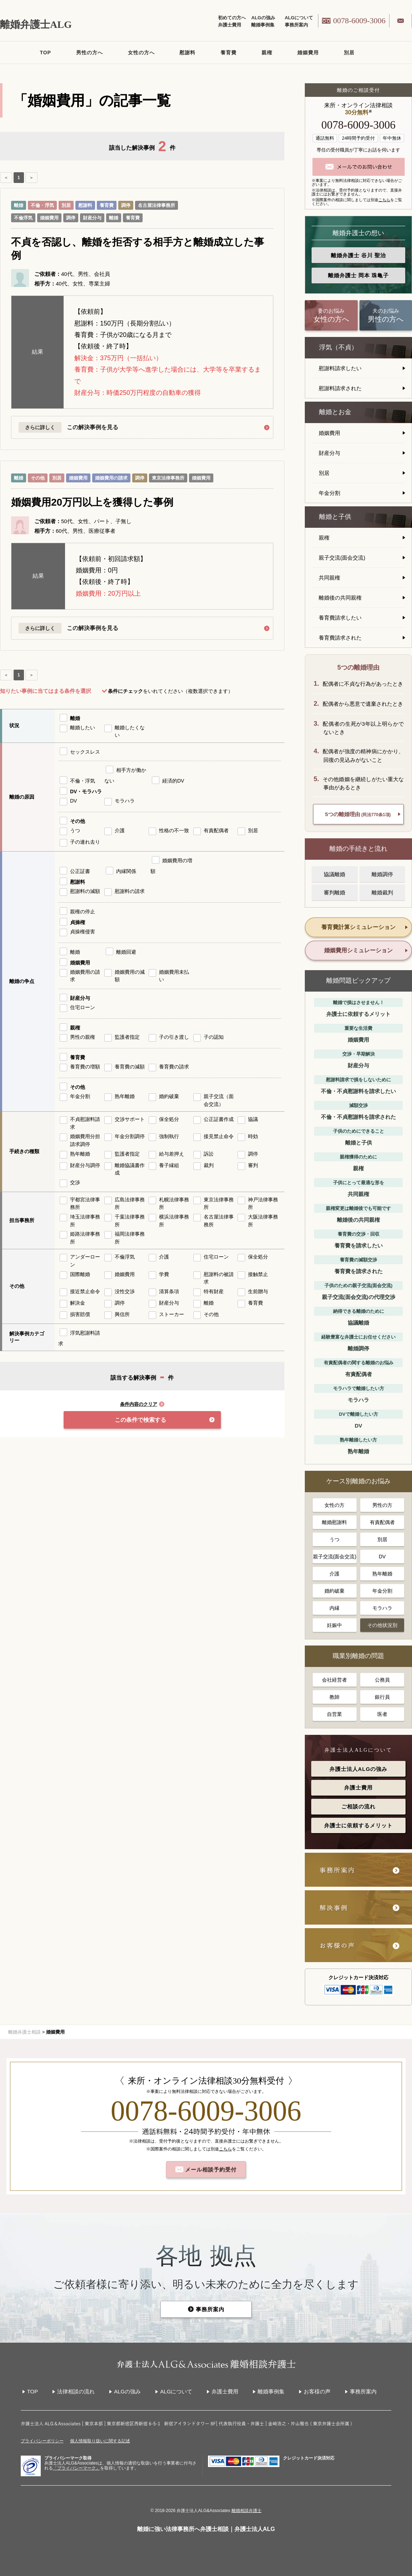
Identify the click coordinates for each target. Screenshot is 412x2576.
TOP (45, 52)
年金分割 (329, 493)
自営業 (334, 1714)
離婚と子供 (335, 516)
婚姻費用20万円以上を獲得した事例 (92, 502)
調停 (125, 205)
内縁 (334, 1608)
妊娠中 (334, 1625)
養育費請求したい (340, 618)
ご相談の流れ (358, 1806)
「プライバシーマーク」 (76, 2468)
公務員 (382, 1680)
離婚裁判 (382, 892)
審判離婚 (334, 892)
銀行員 (382, 1697)
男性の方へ (89, 52)
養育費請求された (340, 638)
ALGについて (299, 17)
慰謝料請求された (340, 388)
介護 (334, 1574)
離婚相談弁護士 (247, 2510)
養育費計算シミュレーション (358, 927)
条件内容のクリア (142, 1404)
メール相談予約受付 (210, 2169)
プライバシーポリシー (42, 2440)
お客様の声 (317, 2391)
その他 (38, 478)
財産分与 (92, 217)
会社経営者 (334, 1680)
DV (382, 1556)
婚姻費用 (308, 52)
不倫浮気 (23, 217)
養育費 (228, 52)
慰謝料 (187, 52)
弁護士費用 (229, 25)
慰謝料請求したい (340, 368)
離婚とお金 (335, 412)
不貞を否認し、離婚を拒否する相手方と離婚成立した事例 (137, 248)
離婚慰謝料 (334, 1522)
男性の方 (382, 1505)
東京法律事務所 (168, 478)
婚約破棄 (334, 1591)
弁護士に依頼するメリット (358, 1825)
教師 (334, 1697)
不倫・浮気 (42, 205)
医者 (382, 1714)
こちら (384, 200)
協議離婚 (334, 874)
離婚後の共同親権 (340, 598)
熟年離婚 (382, 1574)
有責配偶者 (382, 1522)
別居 (349, 52)
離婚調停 (382, 874)
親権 (267, 52)
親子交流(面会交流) (342, 558)
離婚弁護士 (358, 255)
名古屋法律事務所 (156, 205)
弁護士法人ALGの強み (358, 1769)
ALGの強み (263, 17)
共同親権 (329, 578)
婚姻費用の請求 (111, 478)
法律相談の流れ (76, 2391)
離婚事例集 (262, 25)
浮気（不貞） (338, 347)
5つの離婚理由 (358, 814)
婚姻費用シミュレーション (358, 950)
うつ (334, 1539)
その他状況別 (382, 1625)
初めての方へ (232, 17)
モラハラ (382, 1608)
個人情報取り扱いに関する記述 (100, 2440)
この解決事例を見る (96, 427)
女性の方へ (141, 52)
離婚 (18, 205)
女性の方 (334, 1505)
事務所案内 (296, 25)
